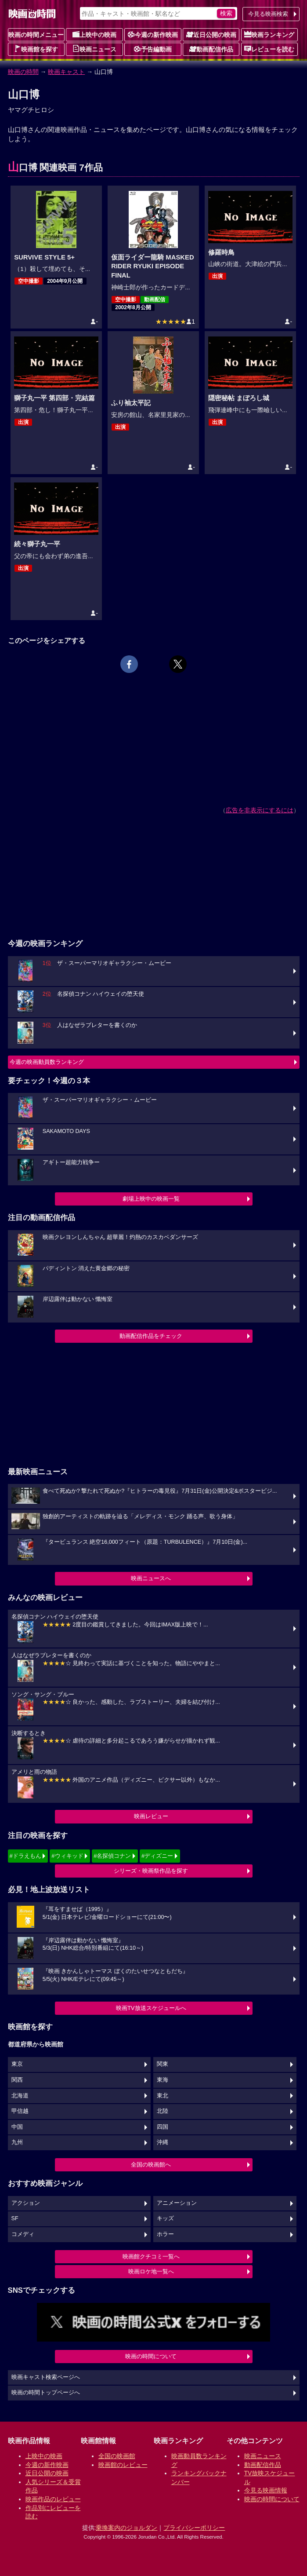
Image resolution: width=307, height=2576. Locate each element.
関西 (17, 2080)
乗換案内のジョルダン (126, 2527)
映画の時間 (23, 71)
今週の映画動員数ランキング (47, 1062)
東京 (17, 2064)
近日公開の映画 (211, 34)
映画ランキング (269, 34)
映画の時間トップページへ (45, 2393)
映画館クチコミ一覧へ (151, 2256)
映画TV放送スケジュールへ (151, 2008)
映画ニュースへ (151, 1578)
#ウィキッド (67, 1856)
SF (14, 2218)
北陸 (162, 2111)
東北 (162, 2096)
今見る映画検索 (268, 14)
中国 (17, 2127)
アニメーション (177, 2203)
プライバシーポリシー (194, 2527)
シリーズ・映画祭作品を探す (151, 1870)
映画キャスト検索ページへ (45, 2377)
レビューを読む (269, 49)
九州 (17, 2142)
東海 (162, 2080)
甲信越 (20, 2111)
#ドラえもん (25, 1856)
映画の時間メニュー (36, 34)
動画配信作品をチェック (150, 1336)
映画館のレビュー (123, 2464)
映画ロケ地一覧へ (151, 2271)
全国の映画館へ (151, 2164)
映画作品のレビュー (53, 2499)
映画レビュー (151, 1816)
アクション (25, 2203)
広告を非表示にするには (259, 810)
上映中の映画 (94, 34)
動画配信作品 (211, 49)
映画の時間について (151, 2356)
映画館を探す (36, 49)
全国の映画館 (116, 2455)
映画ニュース (94, 49)
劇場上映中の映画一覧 (151, 1198)
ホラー (165, 2234)
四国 (162, 2127)
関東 (162, 2064)
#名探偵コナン (112, 1856)
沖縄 (162, 2142)
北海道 (20, 2096)
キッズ (165, 2218)
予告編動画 (153, 49)
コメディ (22, 2234)
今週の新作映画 (153, 34)
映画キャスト (66, 71)
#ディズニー (157, 1856)
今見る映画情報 (265, 2490)
